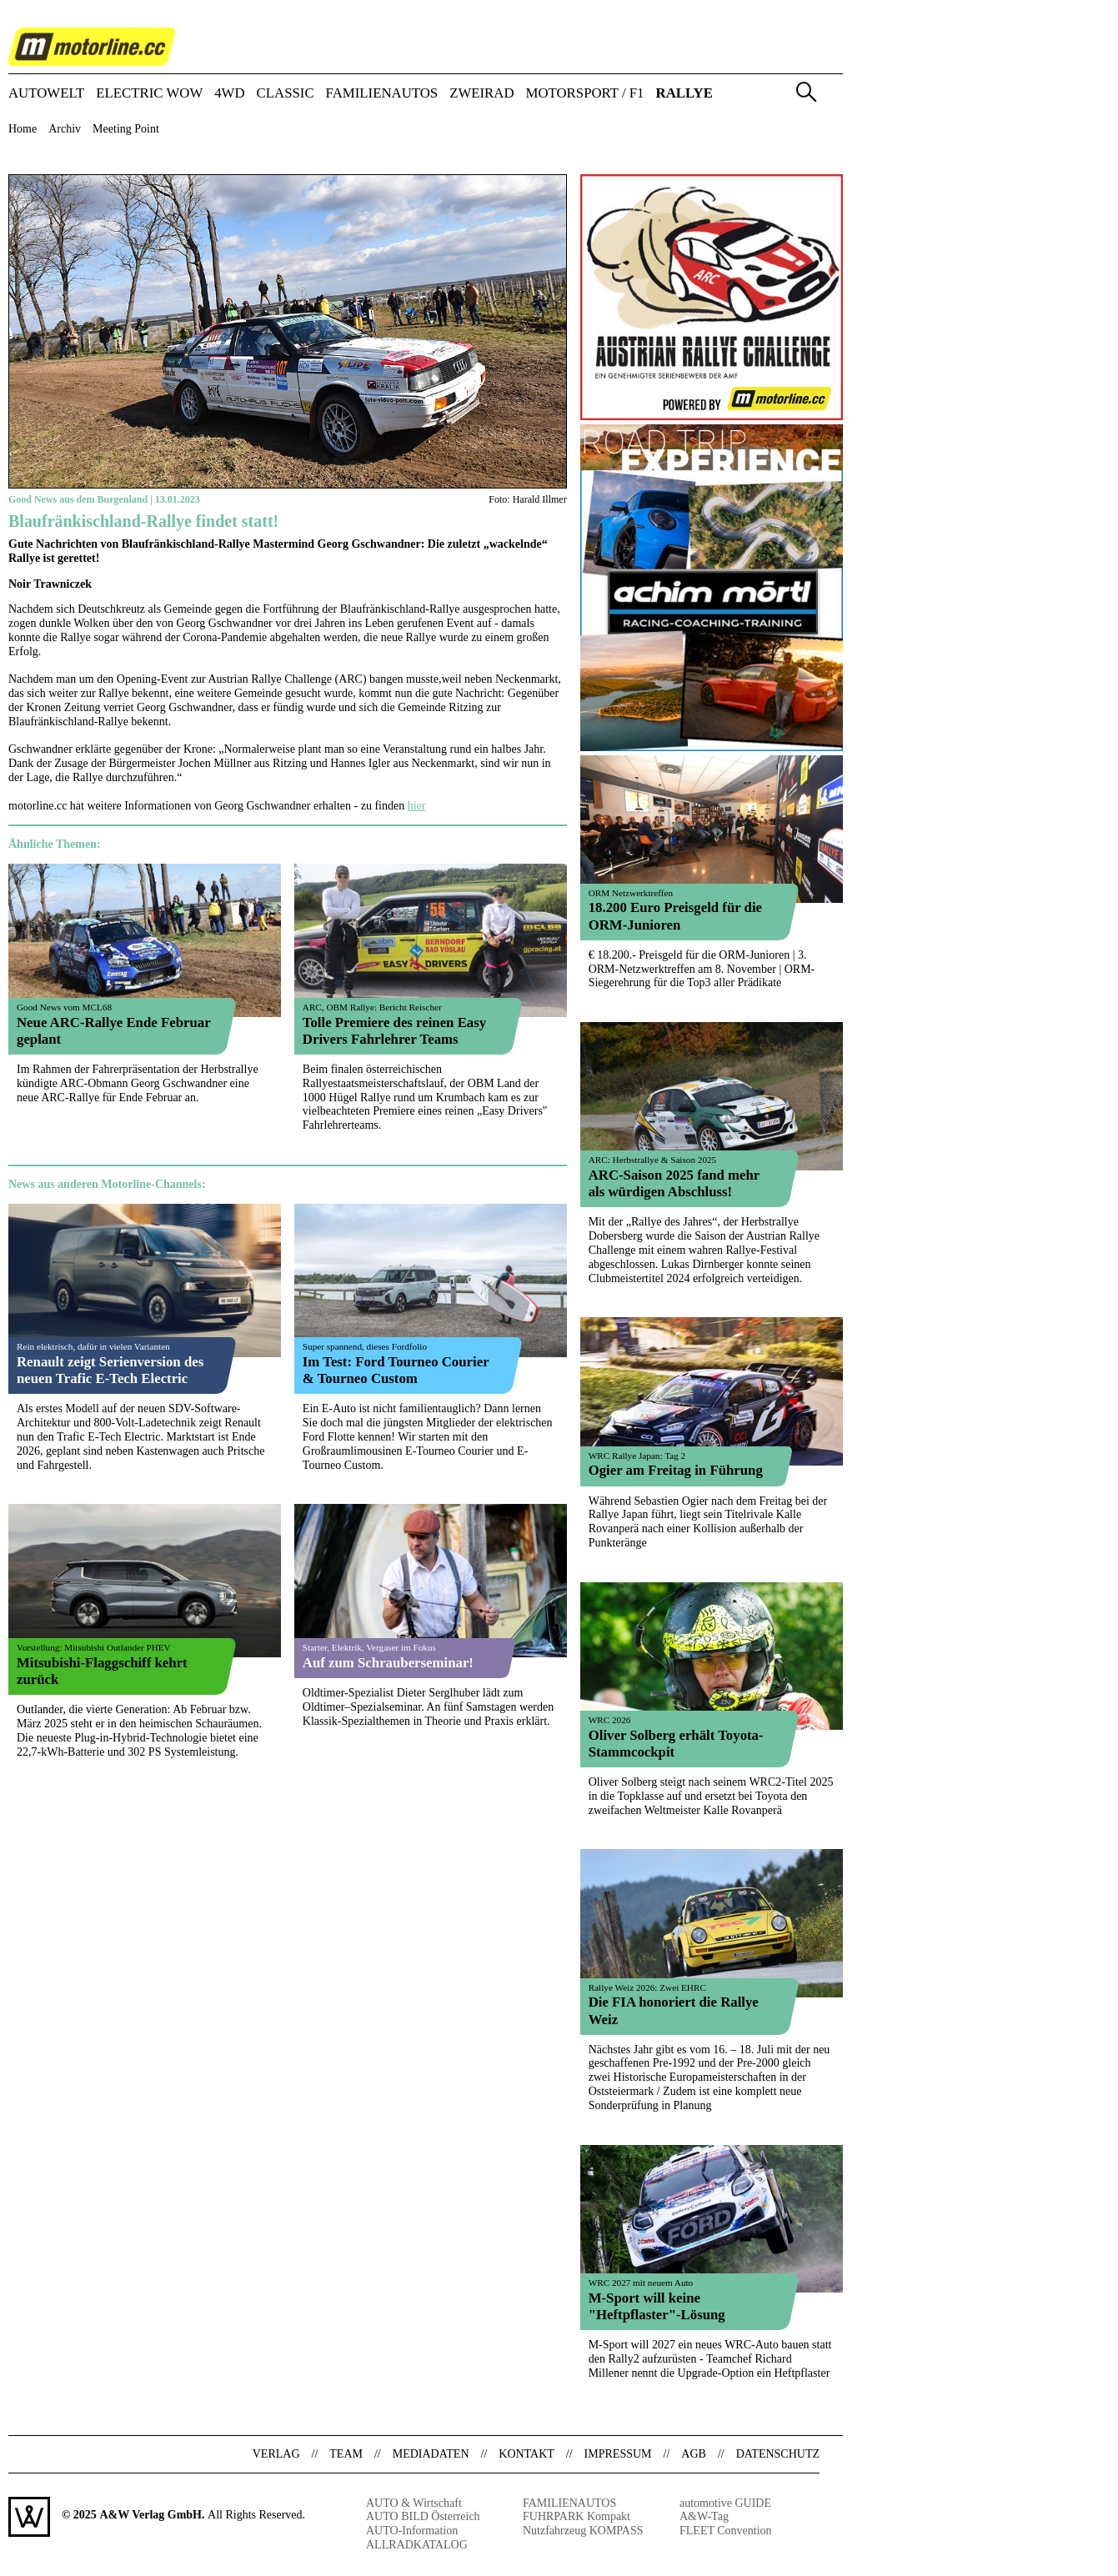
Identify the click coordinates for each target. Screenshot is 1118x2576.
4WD (229, 94)
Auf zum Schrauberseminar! (388, 1663)
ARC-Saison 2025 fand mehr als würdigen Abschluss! (674, 1183)
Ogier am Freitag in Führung (676, 1470)
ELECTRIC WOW (149, 94)
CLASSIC (285, 94)
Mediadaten (431, 2454)
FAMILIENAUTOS (382, 94)
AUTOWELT (46, 94)
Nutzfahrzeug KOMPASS (583, 2530)
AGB (693, 2454)
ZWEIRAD (481, 94)
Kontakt (526, 2454)
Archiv (64, 129)
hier (417, 805)
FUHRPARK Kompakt (576, 2516)
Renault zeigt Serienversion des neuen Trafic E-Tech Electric (110, 1370)
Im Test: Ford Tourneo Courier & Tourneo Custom (396, 1370)
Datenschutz (778, 2454)
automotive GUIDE (725, 2503)
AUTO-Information (412, 2530)
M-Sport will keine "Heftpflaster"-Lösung (657, 2306)
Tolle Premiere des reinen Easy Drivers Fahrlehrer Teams (394, 1031)
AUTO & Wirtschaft (414, 2503)
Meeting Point (126, 129)
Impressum (618, 2454)
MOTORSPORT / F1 (585, 94)
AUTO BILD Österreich (423, 2516)
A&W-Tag (704, 2516)
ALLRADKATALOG (417, 2544)
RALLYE (684, 94)
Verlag (276, 2454)
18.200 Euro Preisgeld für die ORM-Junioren (675, 916)
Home (22, 129)
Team (346, 2454)
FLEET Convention (725, 2530)
